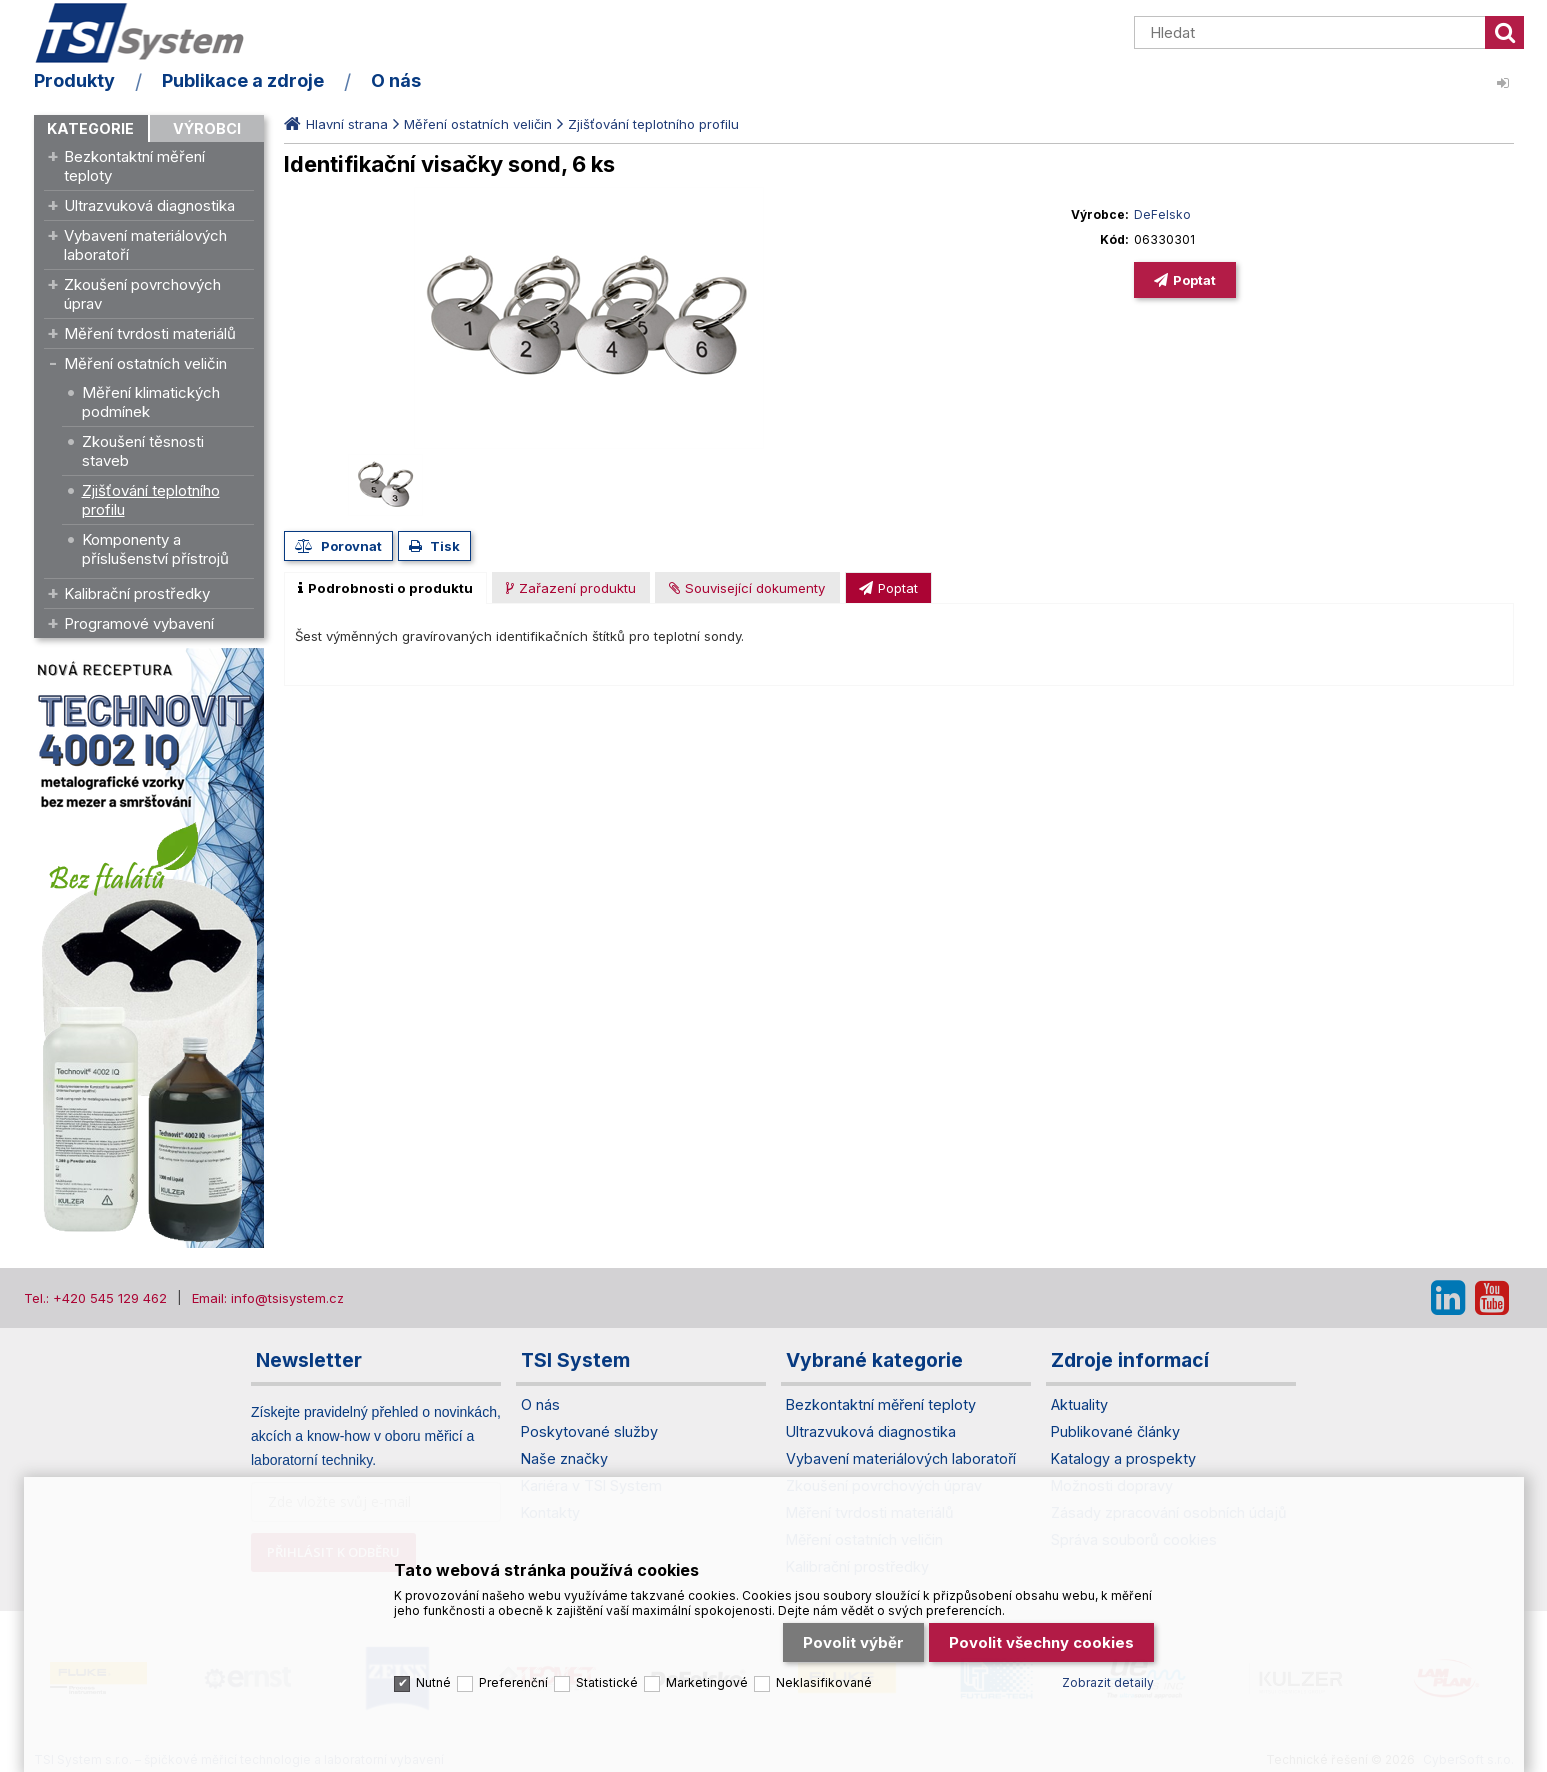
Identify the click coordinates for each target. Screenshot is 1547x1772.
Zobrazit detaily (1108, 1682)
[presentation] (385, 588)
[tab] (385, 588)
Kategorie (90, 128)
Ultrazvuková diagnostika (149, 205)
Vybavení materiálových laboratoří (145, 245)
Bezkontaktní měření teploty (134, 166)
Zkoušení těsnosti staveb (143, 451)
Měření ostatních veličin (145, 363)
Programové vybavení (139, 623)
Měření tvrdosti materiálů (150, 333)
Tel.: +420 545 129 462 (95, 1298)
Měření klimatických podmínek (151, 402)
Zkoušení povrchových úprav (142, 294)
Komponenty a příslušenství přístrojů (155, 549)
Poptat (1194, 280)
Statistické (607, 1682)
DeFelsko (1162, 214)
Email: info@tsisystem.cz (268, 1298)
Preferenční (513, 1682)
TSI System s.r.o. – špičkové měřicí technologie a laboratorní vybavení (149, 33)
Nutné (433, 1682)
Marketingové (707, 1682)
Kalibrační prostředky (137, 593)
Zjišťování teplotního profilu (151, 500)
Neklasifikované (824, 1682)
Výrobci (207, 128)
